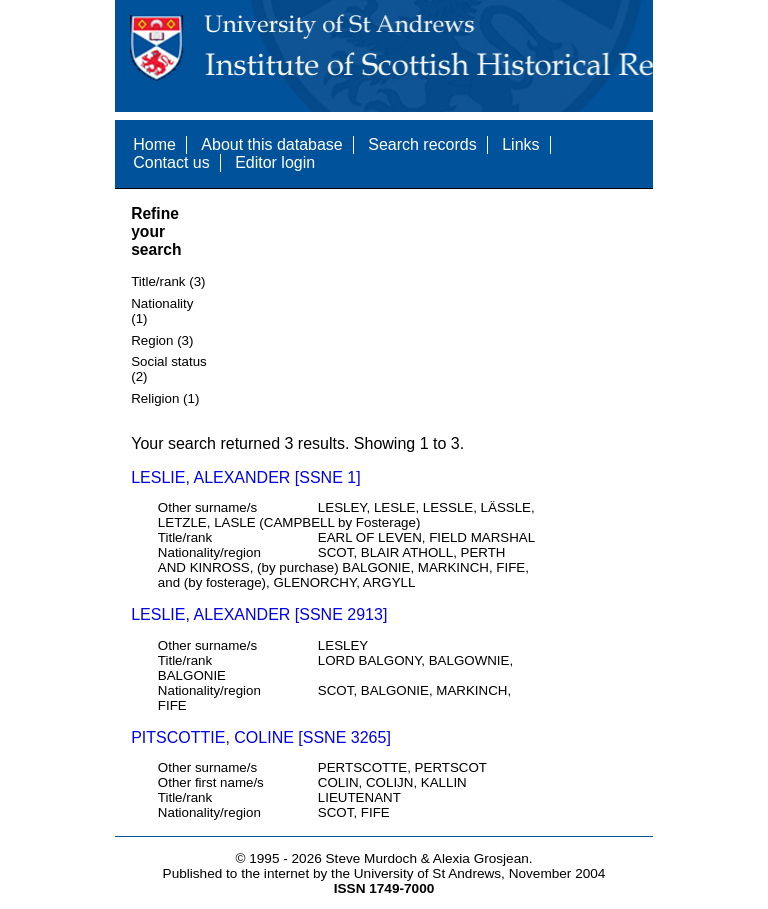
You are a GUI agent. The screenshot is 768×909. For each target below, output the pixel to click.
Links (520, 144)
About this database (271, 144)
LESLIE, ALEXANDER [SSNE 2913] (259, 614)
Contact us (171, 162)
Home (154, 144)
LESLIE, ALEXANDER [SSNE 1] (245, 477)
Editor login (275, 162)
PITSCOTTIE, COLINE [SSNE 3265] (261, 737)
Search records (422, 144)
